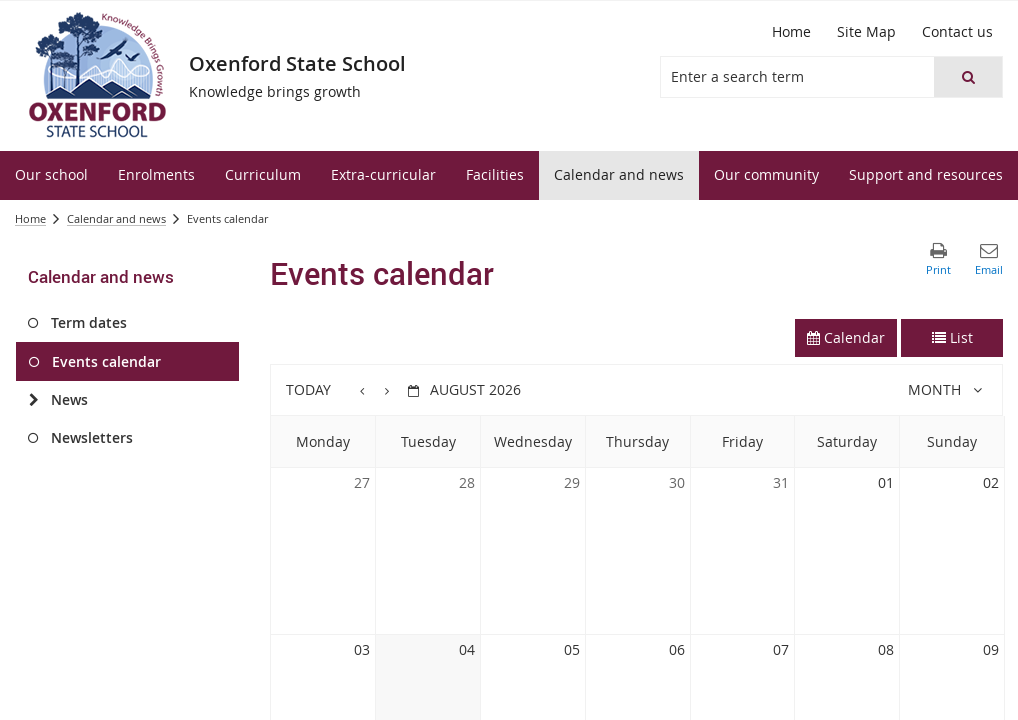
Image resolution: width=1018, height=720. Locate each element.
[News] (33, 400)
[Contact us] (957, 32)
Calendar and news (116, 218)
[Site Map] (866, 32)
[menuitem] (51, 175)
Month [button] (934, 389)
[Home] (791, 32)
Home (30, 218)
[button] (968, 77)
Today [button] (308, 389)
